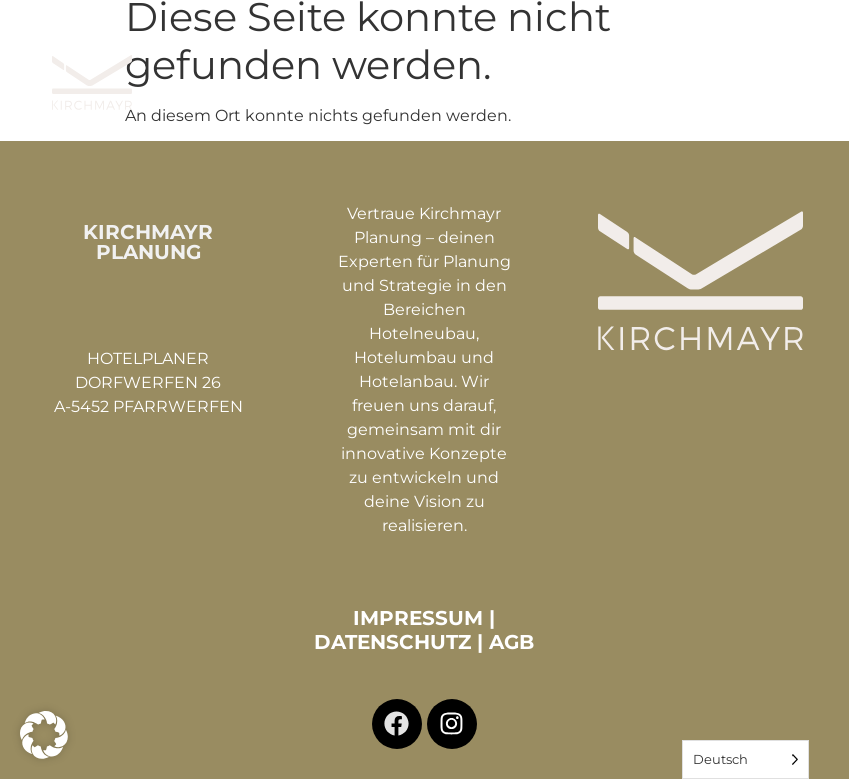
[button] (812, 66)
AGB (511, 640)
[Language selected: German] (745, 759)
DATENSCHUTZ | (401, 640)
